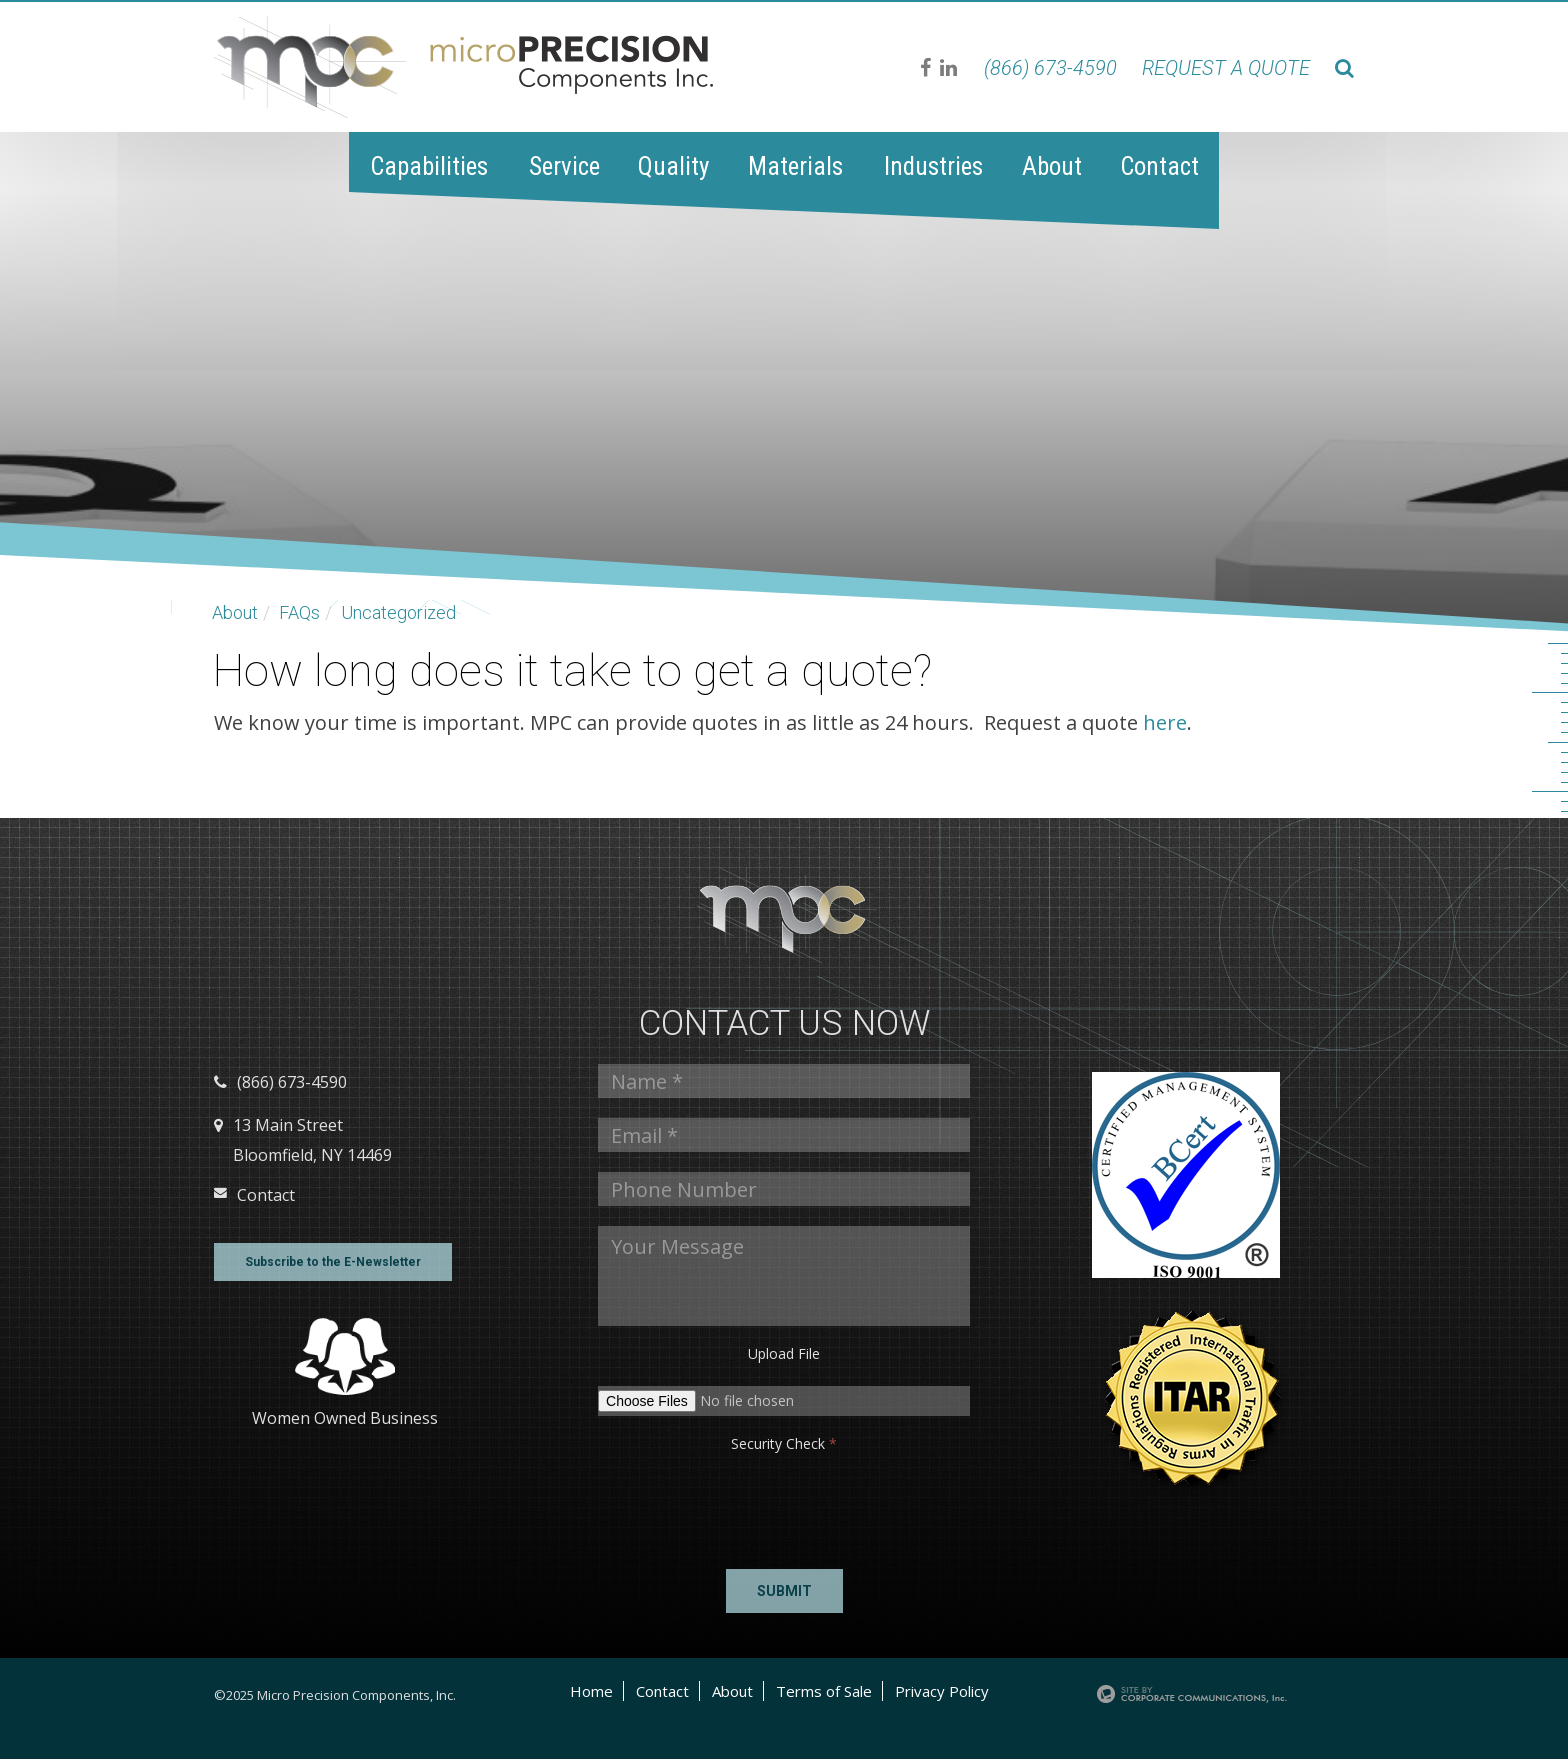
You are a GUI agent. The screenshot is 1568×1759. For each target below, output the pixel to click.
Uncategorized (398, 612)
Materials (795, 166)
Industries (933, 166)
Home (591, 1691)
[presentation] (659, 1505)
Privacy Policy (942, 1691)
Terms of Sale (824, 1691)
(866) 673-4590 (1050, 68)
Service (564, 166)
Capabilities (429, 166)
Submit (784, 1591)
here (1165, 722)
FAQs (299, 612)
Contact (1159, 166)
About (1052, 166)
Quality (673, 166)
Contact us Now (784, 1023)
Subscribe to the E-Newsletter (333, 1262)
